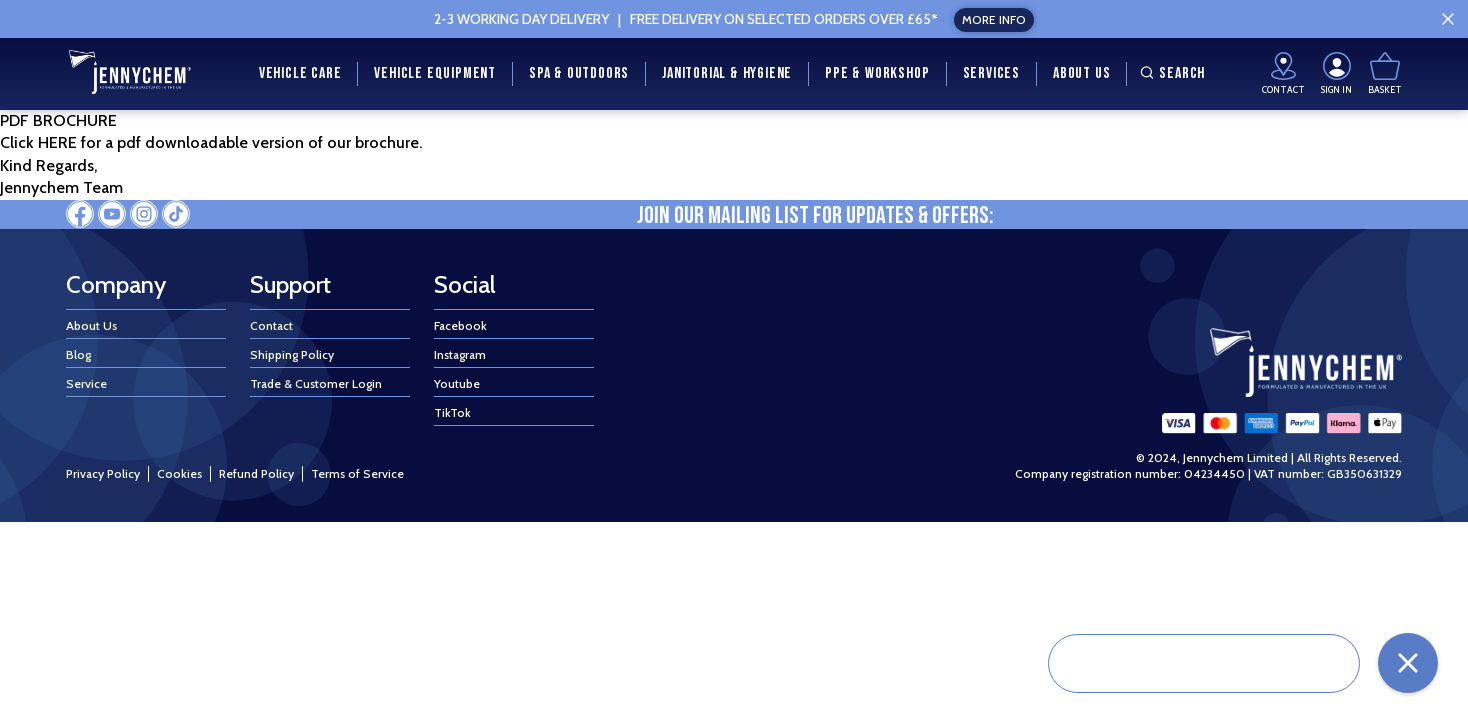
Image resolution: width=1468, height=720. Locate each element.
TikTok (452, 412)
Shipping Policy (292, 354)
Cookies (179, 473)
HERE (59, 142)
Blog (78, 354)
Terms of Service (357, 473)
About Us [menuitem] (1081, 73)
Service (86, 383)
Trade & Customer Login (316, 383)
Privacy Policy (103, 473)
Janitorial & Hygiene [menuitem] (727, 73)
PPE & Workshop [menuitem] (877, 73)
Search (1170, 73)
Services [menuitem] (991, 73)
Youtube (457, 383)
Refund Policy (256, 473)
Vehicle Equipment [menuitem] (435, 73)
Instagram (460, 354)
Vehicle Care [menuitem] (300, 73)
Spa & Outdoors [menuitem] (579, 73)
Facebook (460, 325)
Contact (271, 325)
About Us (91, 325)
